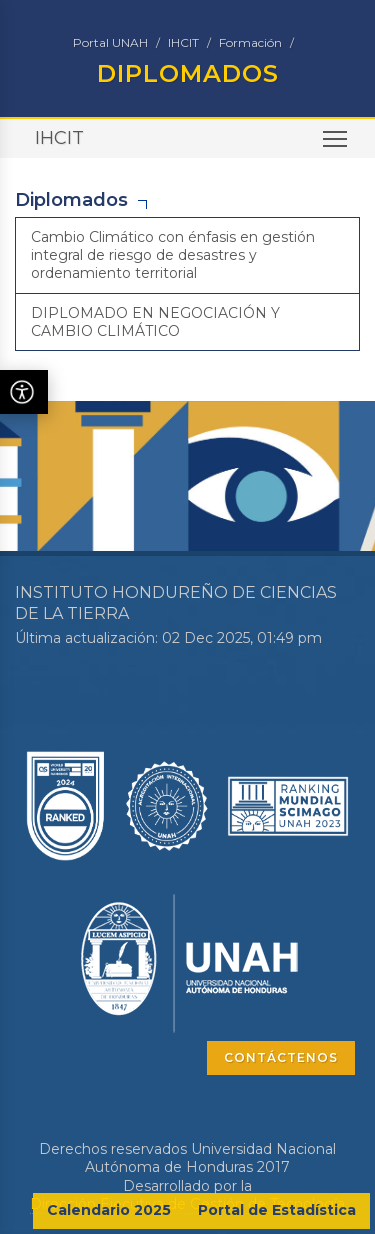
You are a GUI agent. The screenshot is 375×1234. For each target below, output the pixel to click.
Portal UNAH (110, 42)
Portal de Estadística (277, 1210)
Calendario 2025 (109, 1210)
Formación (250, 42)
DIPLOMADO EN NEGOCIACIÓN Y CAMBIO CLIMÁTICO (155, 322)
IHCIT (183, 42)
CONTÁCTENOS (281, 1057)
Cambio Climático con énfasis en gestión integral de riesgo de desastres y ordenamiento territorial (173, 255)
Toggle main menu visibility (336, 145)
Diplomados (71, 200)
